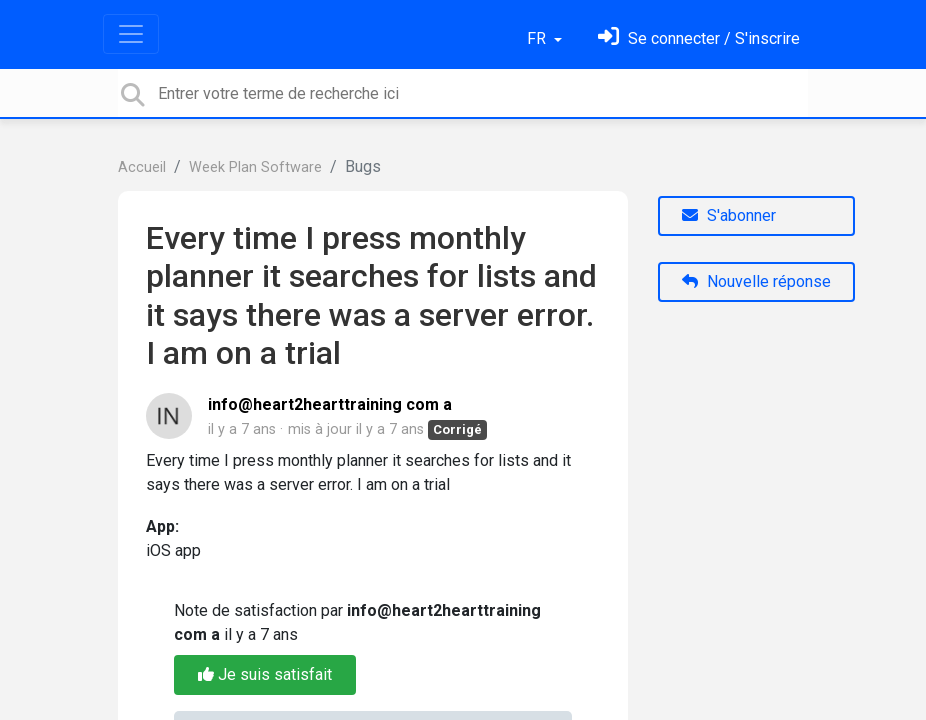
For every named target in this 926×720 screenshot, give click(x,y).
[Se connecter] (699, 38)
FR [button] (538, 38)
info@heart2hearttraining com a (330, 404)
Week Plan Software (255, 167)
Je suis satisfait (265, 674)
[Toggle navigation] (131, 34)
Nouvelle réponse (756, 281)
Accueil (142, 167)
